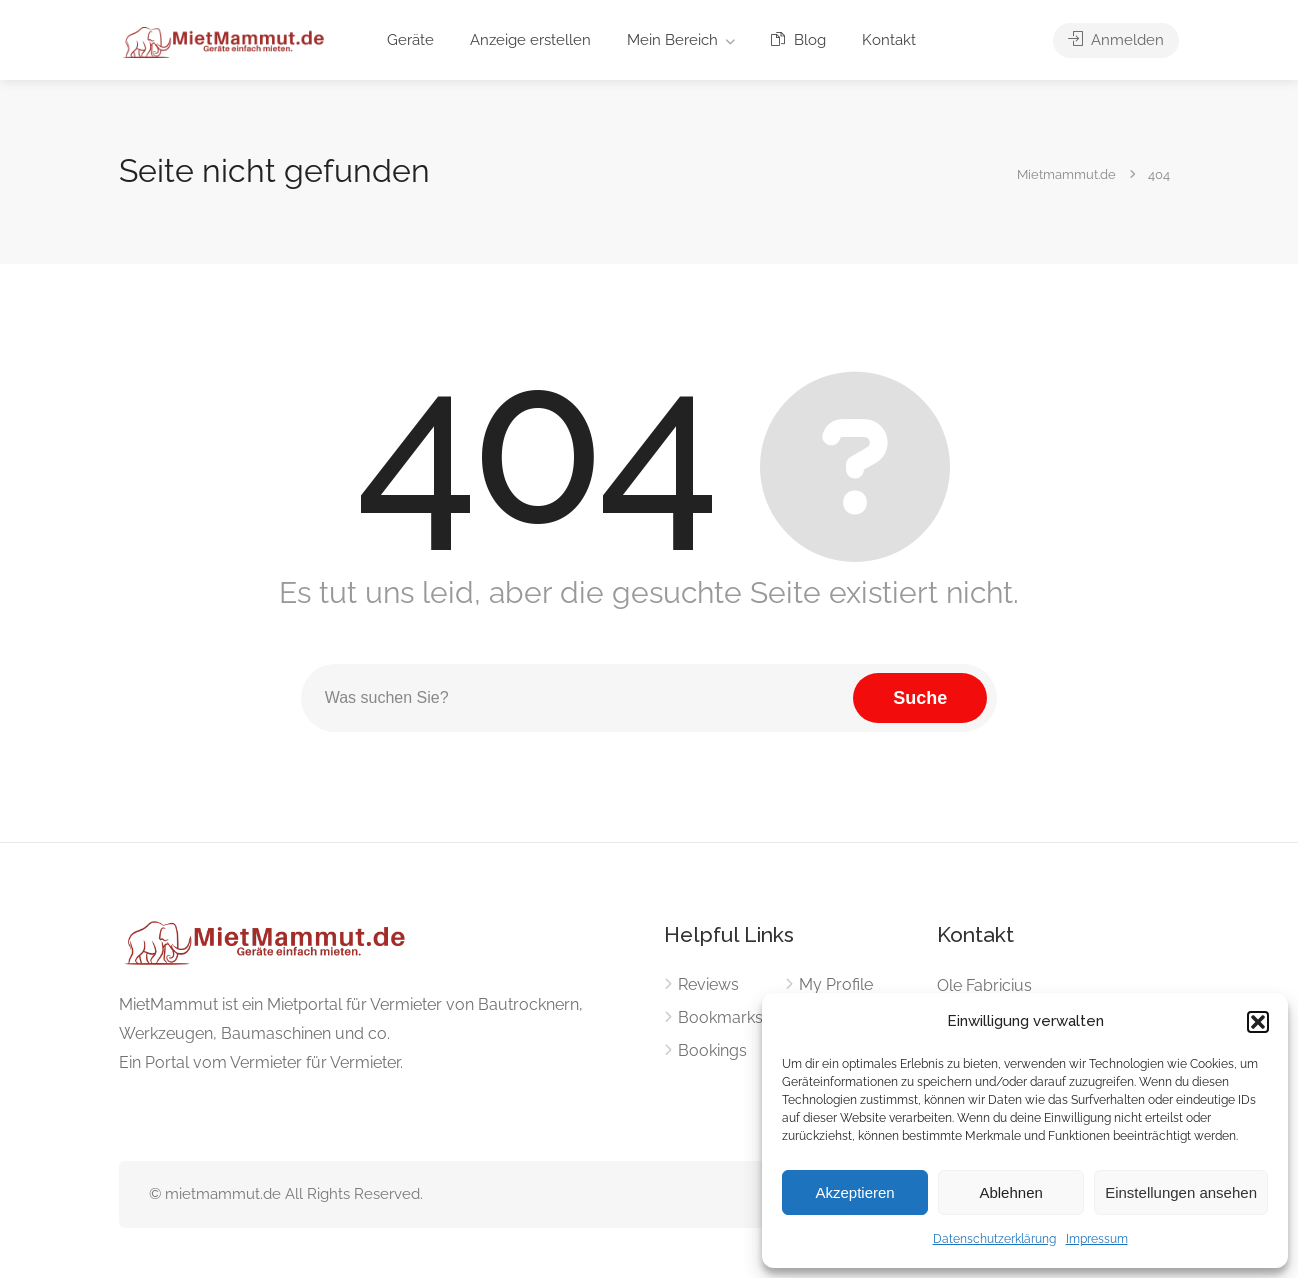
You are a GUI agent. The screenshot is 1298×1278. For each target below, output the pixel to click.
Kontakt (889, 40)
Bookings (712, 1050)
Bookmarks (720, 1017)
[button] (1258, 1022)
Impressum (1097, 1239)
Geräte (410, 40)
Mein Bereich (672, 40)
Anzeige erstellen (530, 40)
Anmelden (1116, 40)
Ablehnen (1010, 1192)
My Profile (836, 984)
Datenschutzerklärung (994, 1239)
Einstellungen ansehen (1181, 1192)
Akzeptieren (854, 1192)
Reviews (708, 984)
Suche (920, 698)
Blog (798, 40)
